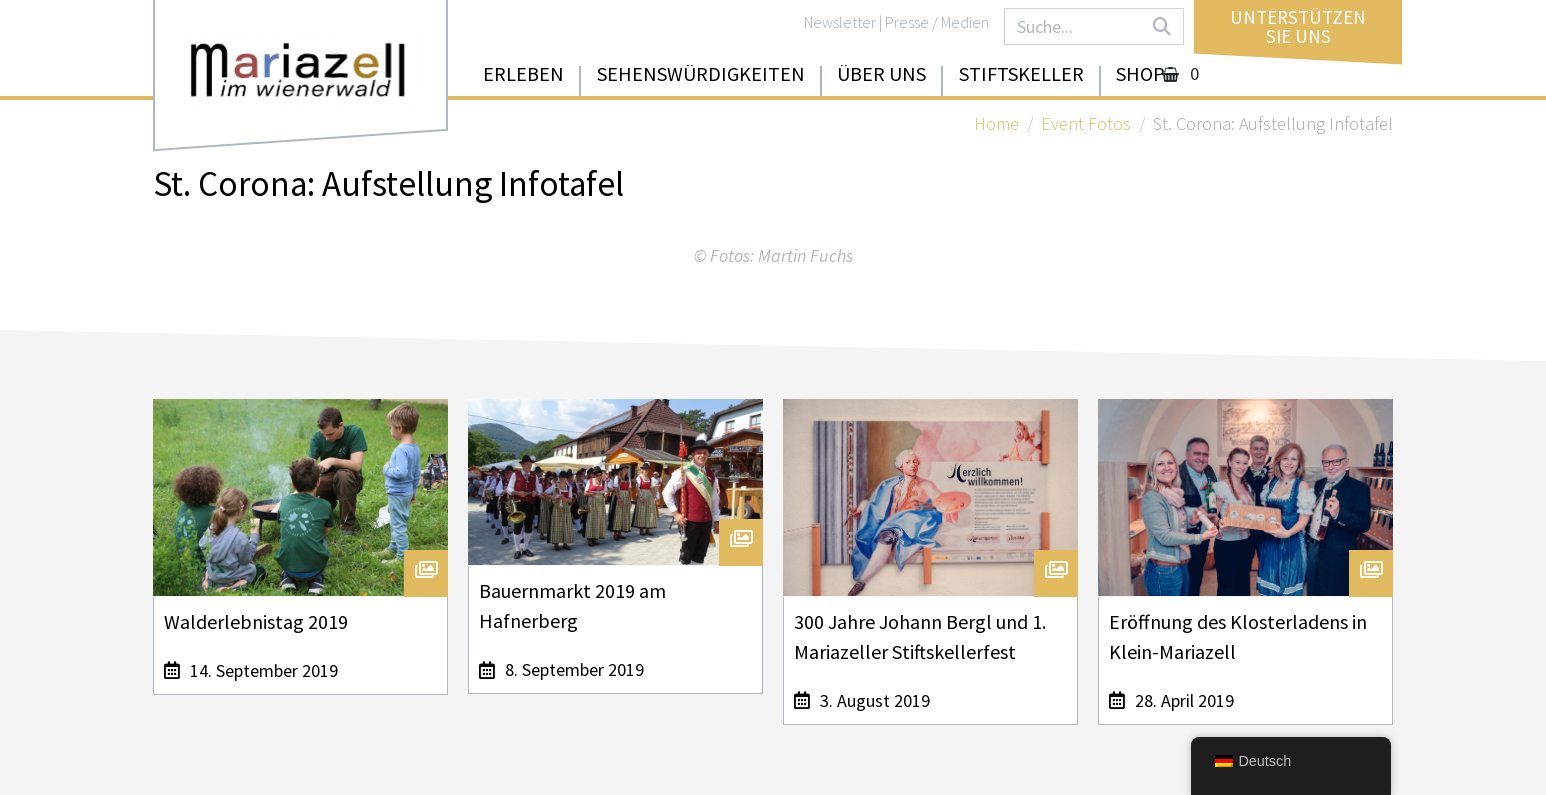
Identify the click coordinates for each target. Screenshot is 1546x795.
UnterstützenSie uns (1298, 26)
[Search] (1162, 26)
